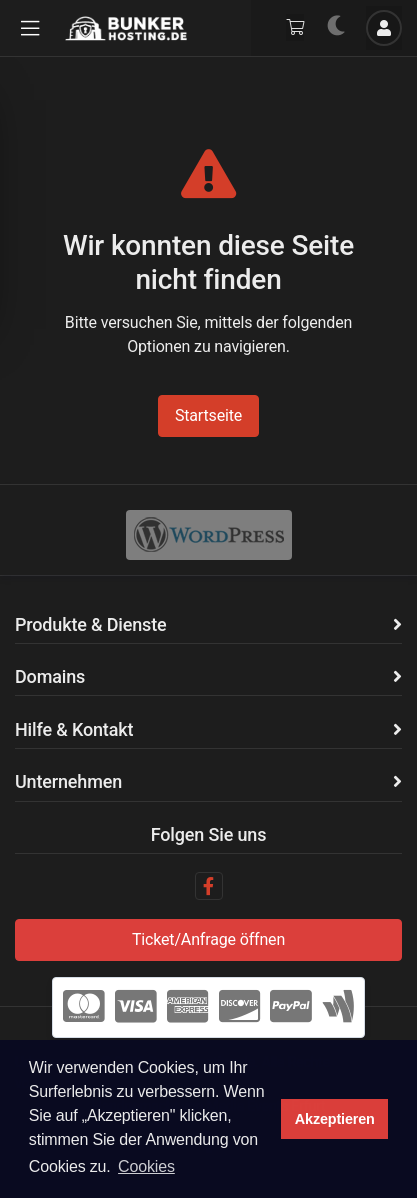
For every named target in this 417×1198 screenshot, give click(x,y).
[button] (30, 28)
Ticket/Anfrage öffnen (208, 939)
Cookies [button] (146, 1166)
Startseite (208, 415)
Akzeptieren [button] (335, 1119)
